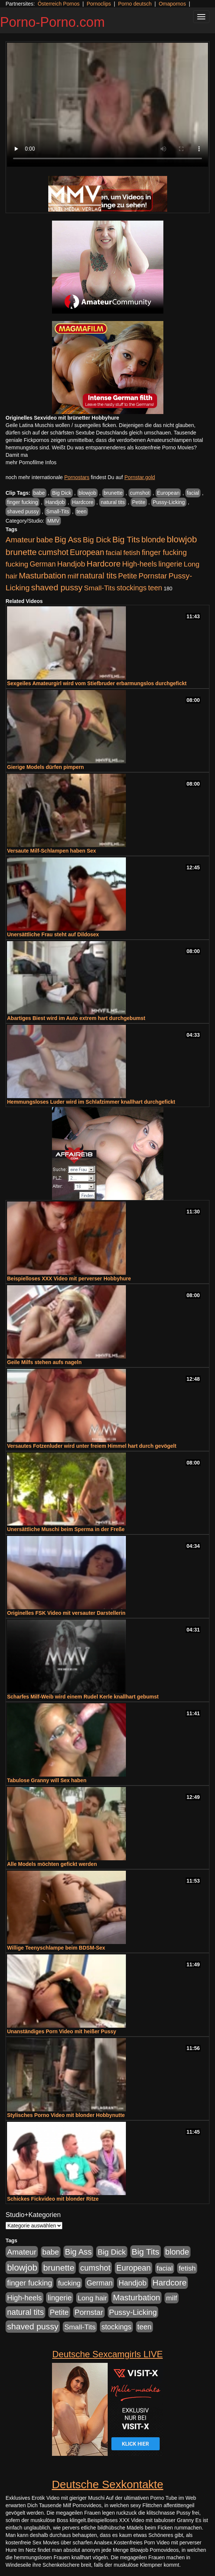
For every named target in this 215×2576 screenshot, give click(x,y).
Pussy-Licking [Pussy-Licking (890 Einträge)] (133, 2312)
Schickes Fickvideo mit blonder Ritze (53, 2199)
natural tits (113, 502)
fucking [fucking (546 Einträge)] (17, 564)
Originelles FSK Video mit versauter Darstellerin (66, 1613)
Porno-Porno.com (52, 22)
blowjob (87, 493)
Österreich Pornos (58, 4)
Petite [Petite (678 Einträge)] (127, 576)
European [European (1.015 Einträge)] (87, 552)
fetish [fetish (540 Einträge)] (131, 552)
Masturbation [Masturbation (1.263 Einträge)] (42, 575)
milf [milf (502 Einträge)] (73, 576)
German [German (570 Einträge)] (43, 564)
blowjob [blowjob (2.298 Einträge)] (182, 539)
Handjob (55, 502)
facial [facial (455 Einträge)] (113, 552)
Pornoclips (99, 4)
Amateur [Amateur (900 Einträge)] (20, 539)
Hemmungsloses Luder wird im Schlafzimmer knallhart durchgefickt (91, 1102)
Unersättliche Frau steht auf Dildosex (53, 934)
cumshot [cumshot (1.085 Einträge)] (53, 552)
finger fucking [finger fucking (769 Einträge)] (164, 552)
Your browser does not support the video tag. (107, 105)
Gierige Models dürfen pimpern (45, 767)
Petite (139, 502)
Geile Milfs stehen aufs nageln (44, 1362)
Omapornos (172, 4)
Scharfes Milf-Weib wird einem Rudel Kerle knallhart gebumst (83, 1697)
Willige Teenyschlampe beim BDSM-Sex (56, 1948)
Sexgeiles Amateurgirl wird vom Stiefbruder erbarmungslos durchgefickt (96, 683)
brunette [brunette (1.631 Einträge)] (21, 552)
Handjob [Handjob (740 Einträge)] (71, 564)
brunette (113, 493)
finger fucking (22, 502)
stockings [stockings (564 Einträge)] (132, 588)
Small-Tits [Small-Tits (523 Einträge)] (99, 588)
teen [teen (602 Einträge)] (155, 588)
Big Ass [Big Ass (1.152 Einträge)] (68, 539)
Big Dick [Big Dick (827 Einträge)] (97, 539)
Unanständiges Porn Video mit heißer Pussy (61, 2031)
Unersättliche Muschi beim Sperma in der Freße (66, 1529)
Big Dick (61, 493)
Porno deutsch (135, 4)
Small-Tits (57, 511)
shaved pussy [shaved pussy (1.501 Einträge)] (56, 587)
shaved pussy (23, 511)
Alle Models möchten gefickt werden (52, 1864)
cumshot (140, 493)
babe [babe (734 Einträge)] (44, 540)
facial (193, 493)
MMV (53, 521)
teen (81, 511)
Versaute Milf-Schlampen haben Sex (51, 851)
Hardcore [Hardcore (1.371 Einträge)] (104, 563)
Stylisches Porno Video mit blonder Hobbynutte (66, 2115)
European (168, 493)
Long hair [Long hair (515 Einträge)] (92, 2298)
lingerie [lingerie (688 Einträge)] (170, 564)
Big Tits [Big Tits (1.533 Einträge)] (126, 539)
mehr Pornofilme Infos (31, 462)
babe (39, 493)
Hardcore (83, 502)
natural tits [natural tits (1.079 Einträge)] (98, 575)
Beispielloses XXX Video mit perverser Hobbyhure (69, 1278)
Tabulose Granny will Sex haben (47, 1780)
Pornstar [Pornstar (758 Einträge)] (153, 576)
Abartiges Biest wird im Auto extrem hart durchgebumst (76, 1018)
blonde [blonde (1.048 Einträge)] (153, 539)
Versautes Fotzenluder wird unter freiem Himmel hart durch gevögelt (91, 1446)
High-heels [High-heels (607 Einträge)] (139, 564)
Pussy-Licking (169, 502)
